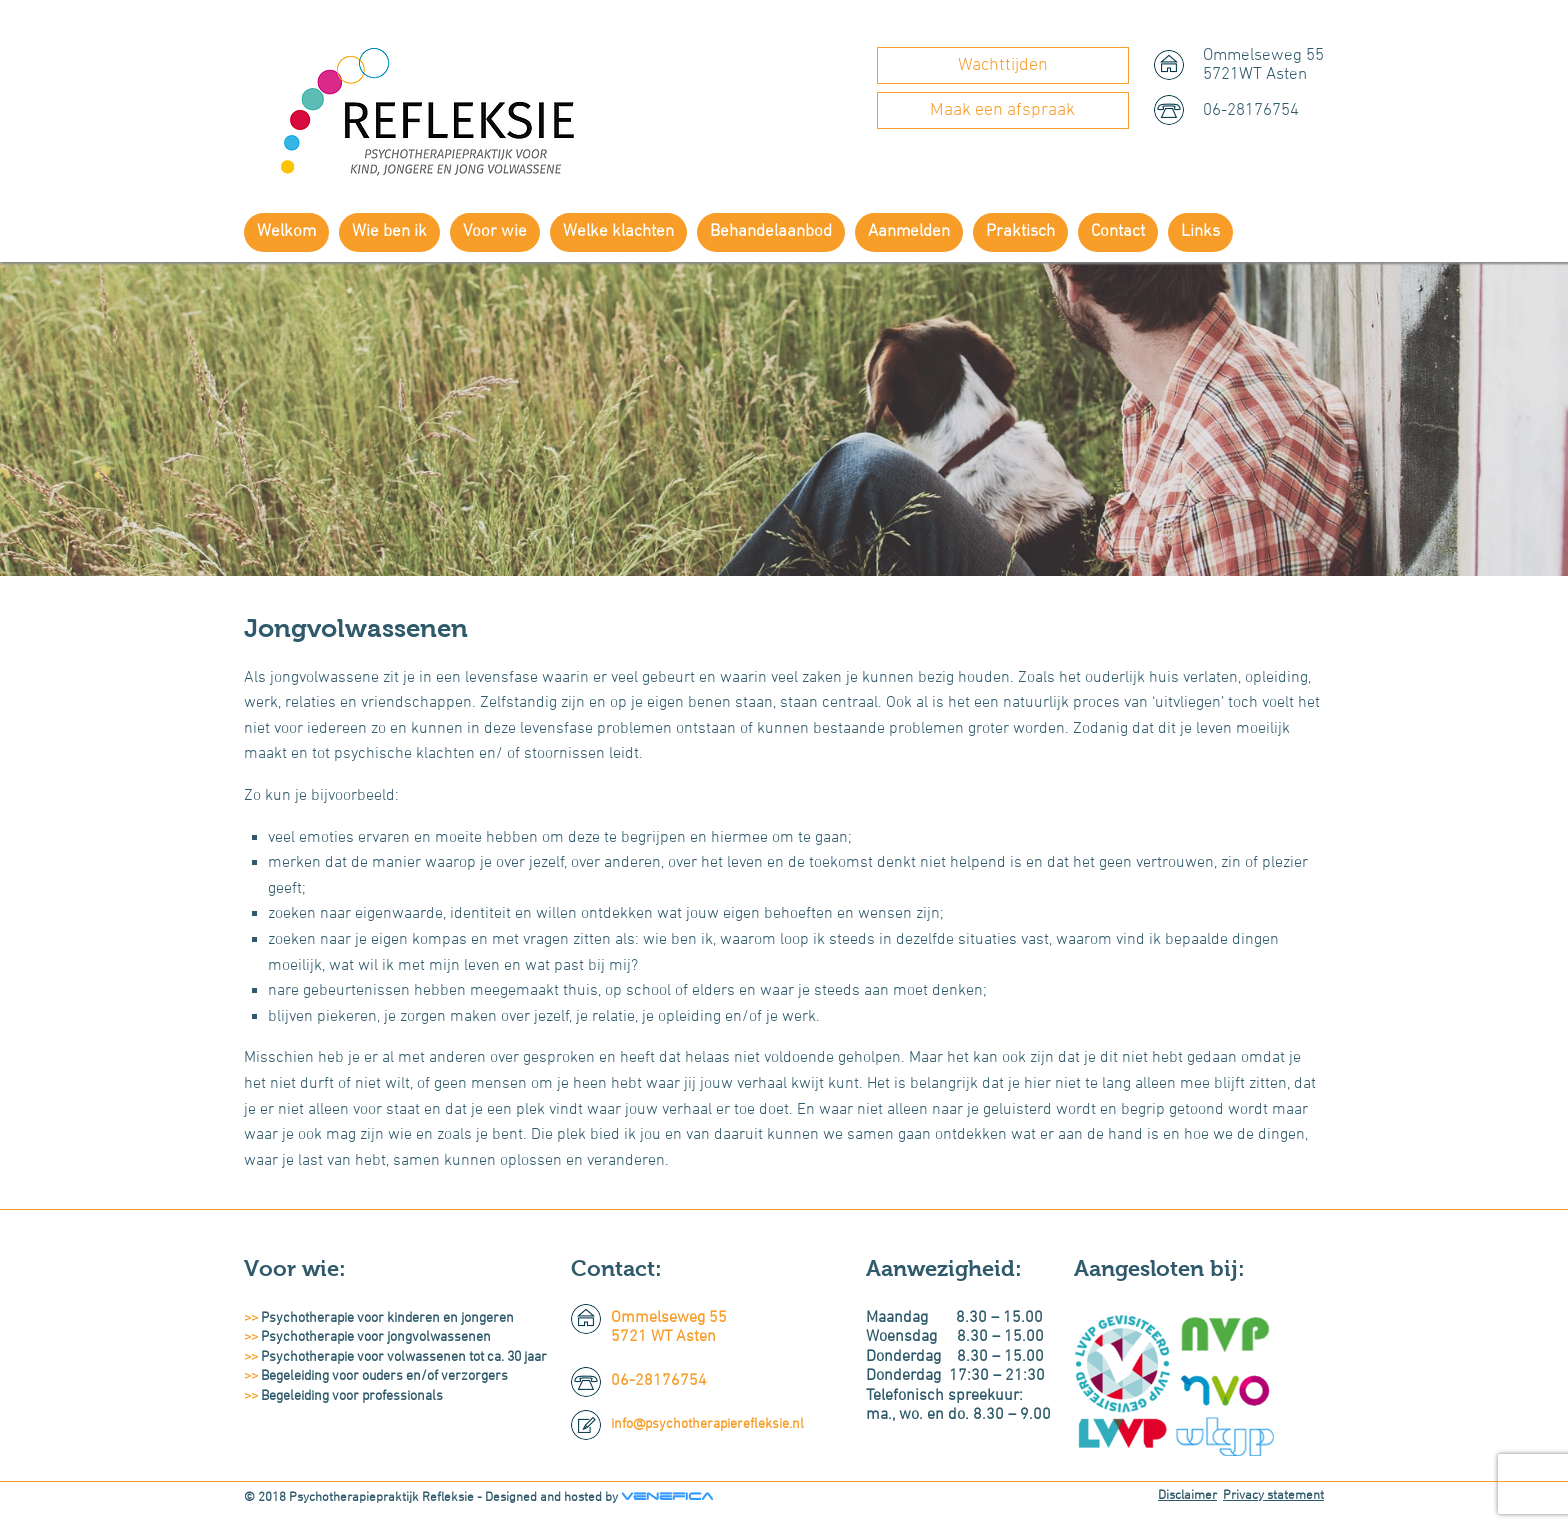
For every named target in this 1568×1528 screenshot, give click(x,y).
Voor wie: (295, 1268)
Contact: (616, 1268)
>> (252, 1318)
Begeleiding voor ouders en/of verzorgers (384, 1376)
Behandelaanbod (771, 232)
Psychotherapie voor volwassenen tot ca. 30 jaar (404, 1357)
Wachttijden (1003, 65)
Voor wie (495, 232)
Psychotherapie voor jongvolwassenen (376, 1337)
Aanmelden (909, 232)
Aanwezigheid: (944, 1268)
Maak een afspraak (1002, 110)
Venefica (667, 1496)
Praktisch (1020, 232)
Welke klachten (618, 232)
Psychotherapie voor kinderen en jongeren (387, 1318)
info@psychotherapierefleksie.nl (707, 1424)
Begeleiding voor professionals (352, 1396)
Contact (1118, 232)
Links (1200, 232)
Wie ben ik (389, 232)
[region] (784, 419)
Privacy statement (1273, 1496)
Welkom (286, 232)
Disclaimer (1187, 1496)
